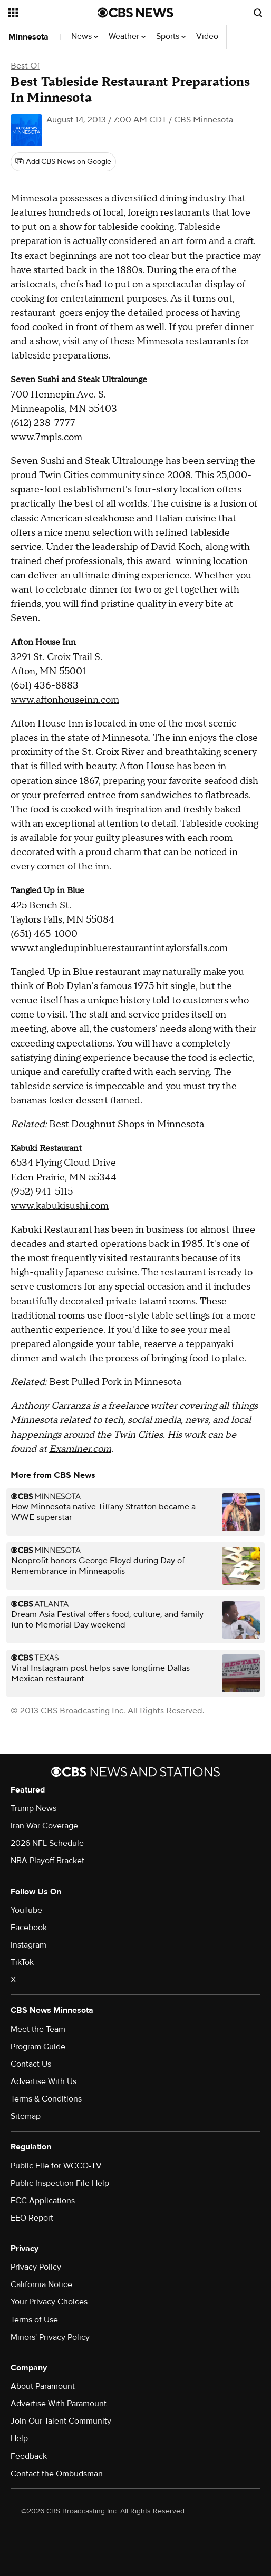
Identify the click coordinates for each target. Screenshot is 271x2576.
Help (19, 2438)
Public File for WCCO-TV (56, 2166)
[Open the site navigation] (50, 12)
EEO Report (32, 2218)
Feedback (29, 2456)
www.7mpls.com (46, 437)
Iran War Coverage (44, 1826)
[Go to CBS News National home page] (135, 12)
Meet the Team (38, 2029)
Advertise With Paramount (59, 2403)
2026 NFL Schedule (47, 1843)
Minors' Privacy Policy (50, 2337)
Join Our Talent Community (61, 2421)
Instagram (28, 1945)
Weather (127, 37)
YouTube (26, 1910)
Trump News (33, 1808)
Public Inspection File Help (60, 2183)
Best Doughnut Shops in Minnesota (126, 1124)
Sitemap (26, 2116)
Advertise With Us (43, 2081)
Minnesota (28, 37)
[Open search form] (258, 12)
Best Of (25, 66)
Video (207, 37)
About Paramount (43, 2386)
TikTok (22, 1962)
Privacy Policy (36, 2267)
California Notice (41, 2284)
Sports (171, 37)
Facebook (29, 1927)
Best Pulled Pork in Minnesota (115, 1382)
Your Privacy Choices (49, 2302)
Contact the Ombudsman (57, 2474)
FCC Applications (43, 2200)
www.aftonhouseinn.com (65, 700)
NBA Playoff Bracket (47, 1860)
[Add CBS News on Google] (63, 161)
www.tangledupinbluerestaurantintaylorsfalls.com (119, 948)
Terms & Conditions (46, 2099)
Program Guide (38, 2046)
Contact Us (31, 2064)
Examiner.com (80, 1449)
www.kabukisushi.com (60, 1206)
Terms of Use (34, 2320)
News (84, 37)
